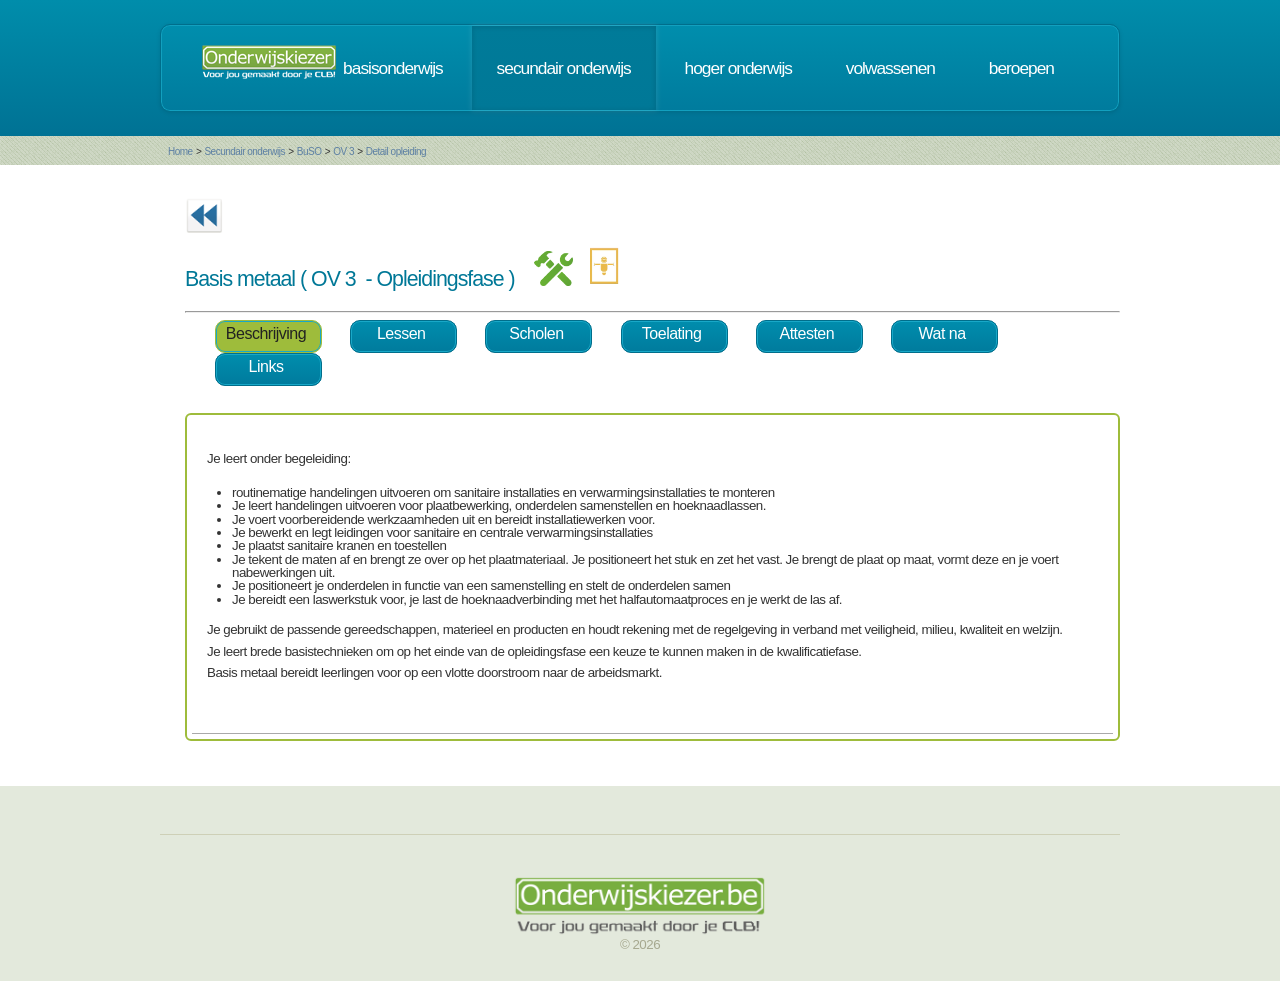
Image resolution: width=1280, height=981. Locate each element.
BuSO (309, 151)
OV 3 (343, 151)
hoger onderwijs (738, 68)
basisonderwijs (393, 68)
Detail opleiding (396, 151)
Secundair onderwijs (244, 151)
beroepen (1021, 68)
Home (180, 151)
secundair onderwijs (564, 68)
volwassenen (890, 68)
